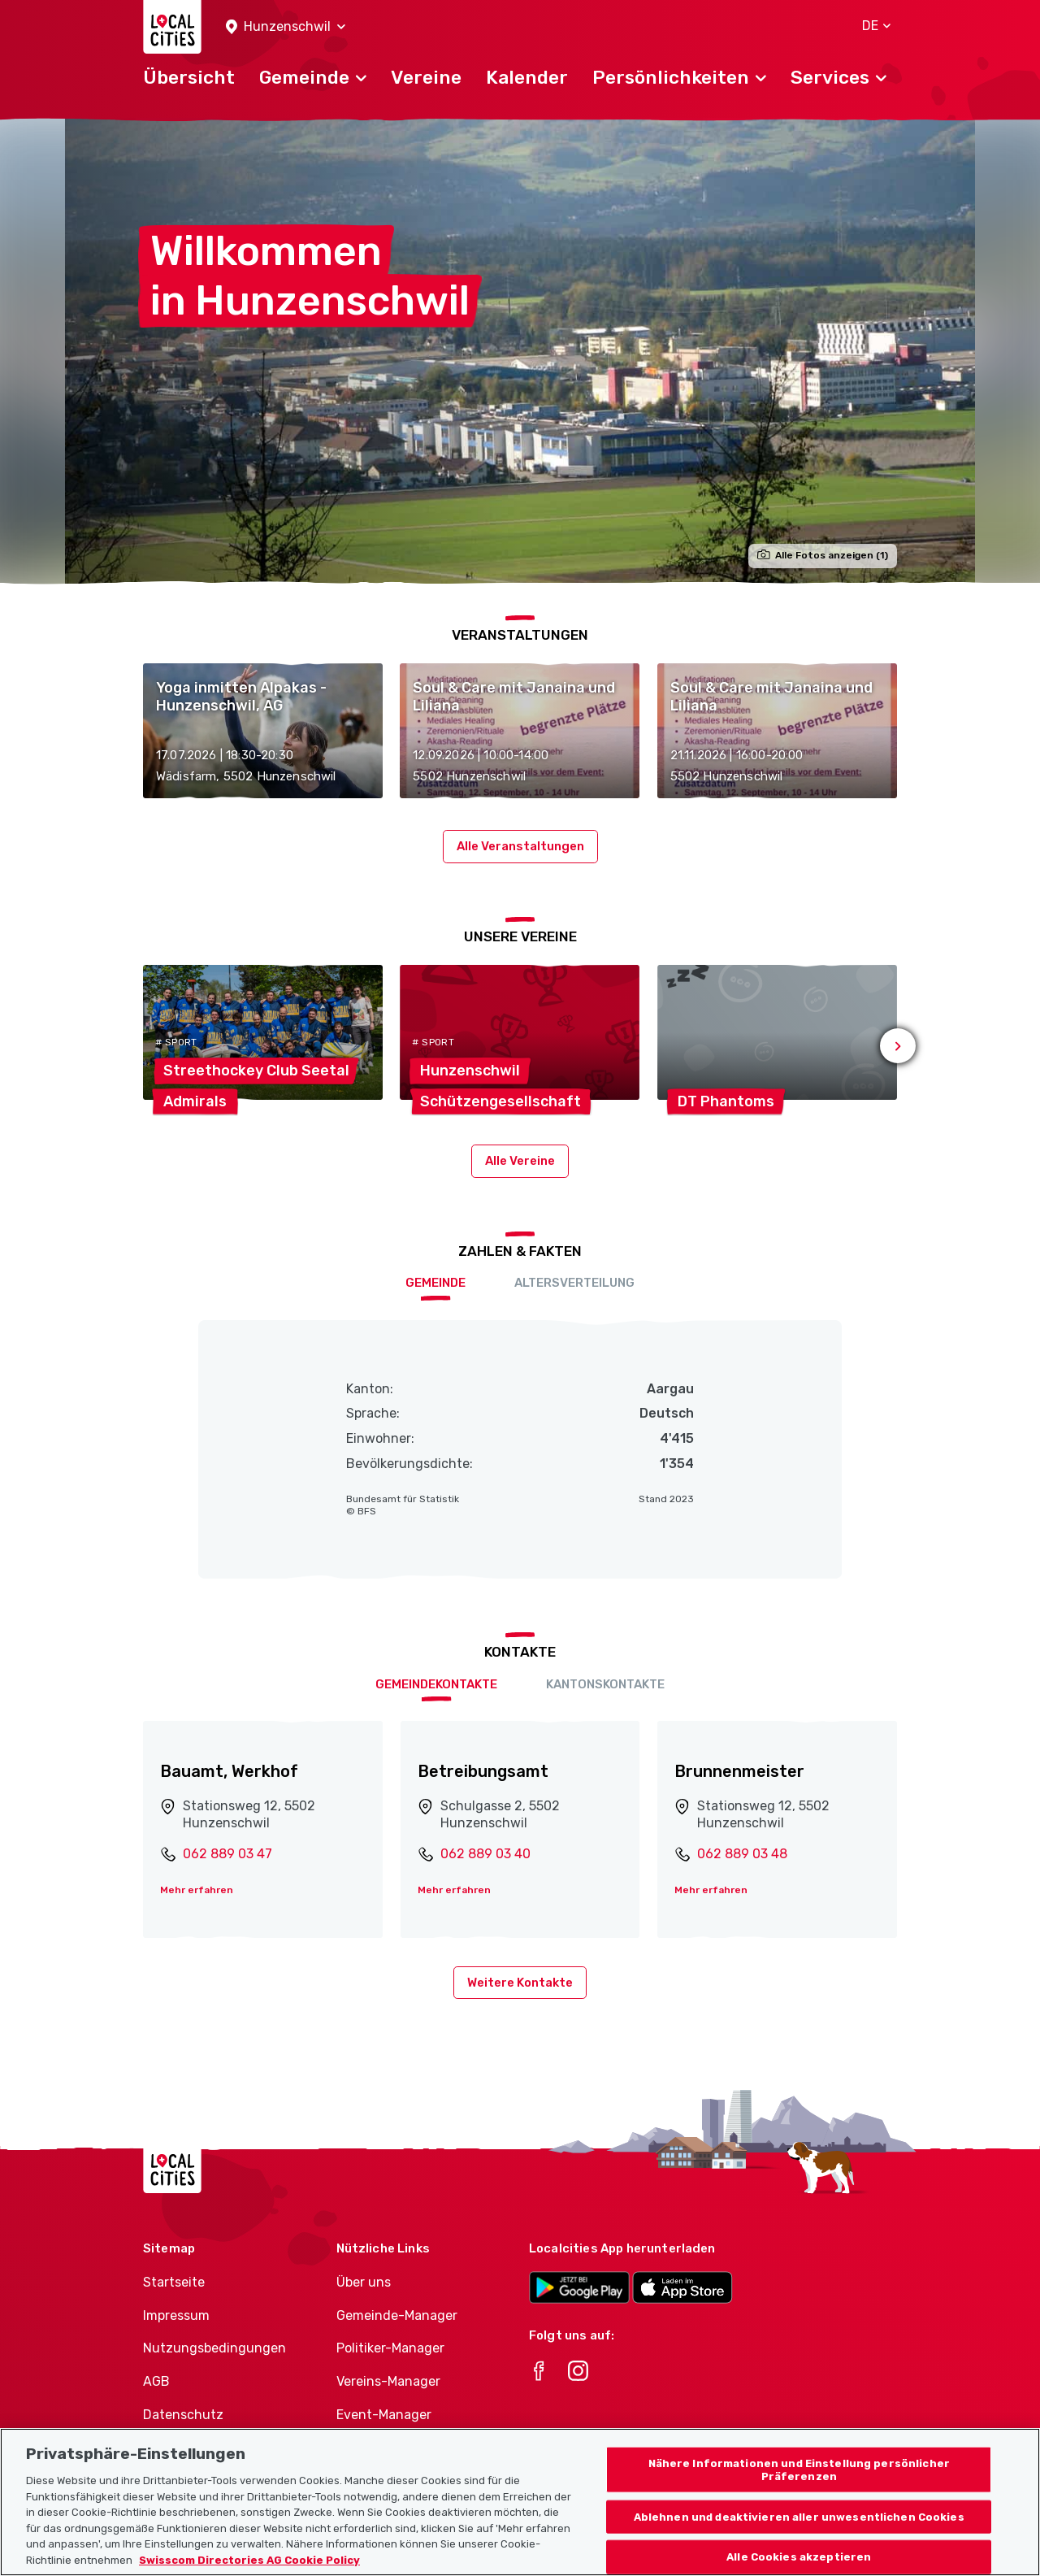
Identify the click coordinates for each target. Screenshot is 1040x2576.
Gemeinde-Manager (396, 2315)
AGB (156, 2381)
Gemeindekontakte (436, 1684)
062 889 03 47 (227, 1853)
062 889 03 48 (742, 1853)
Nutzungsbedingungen (214, 2348)
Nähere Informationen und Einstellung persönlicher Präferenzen (799, 2491)
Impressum (176, 2315)
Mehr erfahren (196, 1890)
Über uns (363, 2282)
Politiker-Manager (390, 2348)
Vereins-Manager (388, 2381)
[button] (285, 27)
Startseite (174, 2282)
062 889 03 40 (485, 1853)
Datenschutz (183, 2414)
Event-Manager (383, 2414)
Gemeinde (435, 1282)
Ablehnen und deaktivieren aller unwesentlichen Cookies (799, 2537)
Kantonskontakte (605, 1684)
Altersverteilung (574, 1282)
